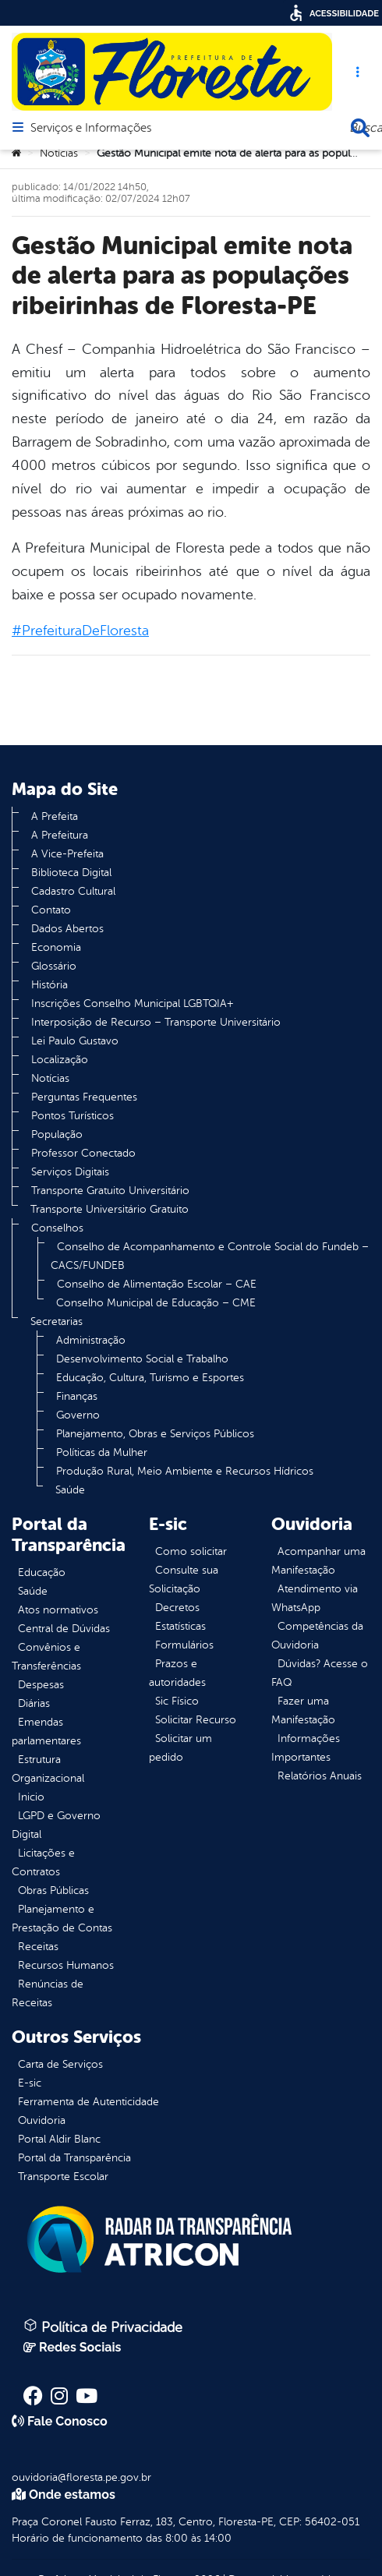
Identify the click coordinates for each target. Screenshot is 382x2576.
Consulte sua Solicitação (183, 1579)
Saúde (70, 1490)
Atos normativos (58, 1610)
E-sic (29, 2083)
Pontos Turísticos (72, 1116)
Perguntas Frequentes (84, 1097)
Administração (91, 1340)
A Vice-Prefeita (67, 854)
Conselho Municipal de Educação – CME (156, 1303)
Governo (78, 1415)
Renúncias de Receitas (47, 1993)
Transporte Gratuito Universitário (110, 1190)
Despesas (41, 1685)
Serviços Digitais (70, 1172)
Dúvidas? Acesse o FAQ (319, 1673)
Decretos (177, 1607)
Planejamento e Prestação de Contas (62, 1918)
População (57, 1134)
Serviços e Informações (90, 128)
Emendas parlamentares (46, 1731)
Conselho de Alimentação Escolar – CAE (156, 1284)
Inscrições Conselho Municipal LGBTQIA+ (132, 1003)
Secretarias (56, 1321)
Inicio (31, 1797)
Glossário (53, 966)
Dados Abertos (67, 929)
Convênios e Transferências (46, 1656)
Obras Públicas (53, 1890)
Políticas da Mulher (101, 1452)
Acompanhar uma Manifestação (318, 1561)
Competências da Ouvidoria (317, 1635)
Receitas (38, 1946)
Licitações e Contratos (43, 1862)
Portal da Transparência (74, 2158)
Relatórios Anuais (320, 1776)
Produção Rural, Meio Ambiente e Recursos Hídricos (184, 1471)
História (49, 985)
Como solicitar (191, 1551)
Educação (41, 1572)
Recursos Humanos (66, 1965)
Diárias (34, 1703)
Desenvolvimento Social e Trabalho (142, 1359)
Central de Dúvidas (64, 1628)
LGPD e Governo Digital (56, 1825)
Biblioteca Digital (71, 872)
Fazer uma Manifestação (303, 1710)
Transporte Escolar (63, 2176)
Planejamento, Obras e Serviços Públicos (155, 1434)
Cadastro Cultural (73, 891)
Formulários (184, 1645)
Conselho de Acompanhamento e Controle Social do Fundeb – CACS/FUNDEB (210, 1256)
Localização (59, 1059)
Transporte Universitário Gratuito (109, 1209)
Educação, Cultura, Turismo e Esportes (150, 1377)
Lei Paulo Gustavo (74, 1041)
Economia (56, 947)
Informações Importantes (305, 1748)
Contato (51, 910)
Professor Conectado (83, 1153)
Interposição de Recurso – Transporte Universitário (156, 1022)
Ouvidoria (41, 2120)
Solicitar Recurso (195, 1720)
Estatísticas (180, 1626)
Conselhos (57, 1228)
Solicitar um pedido (180, 1748)
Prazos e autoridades (177, 1673)
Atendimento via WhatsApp (314, 1598)
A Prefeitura (59, 835)
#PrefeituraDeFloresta (80, 630)
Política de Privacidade (102, 2326)
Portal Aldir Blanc (59, 2139)
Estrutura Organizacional (48, 1769)
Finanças (76, 1396)
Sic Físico (177, 1701)
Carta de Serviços (60, 2064)
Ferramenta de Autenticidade (88, 2102)
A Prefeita (54, 816)
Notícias (59, 153)
